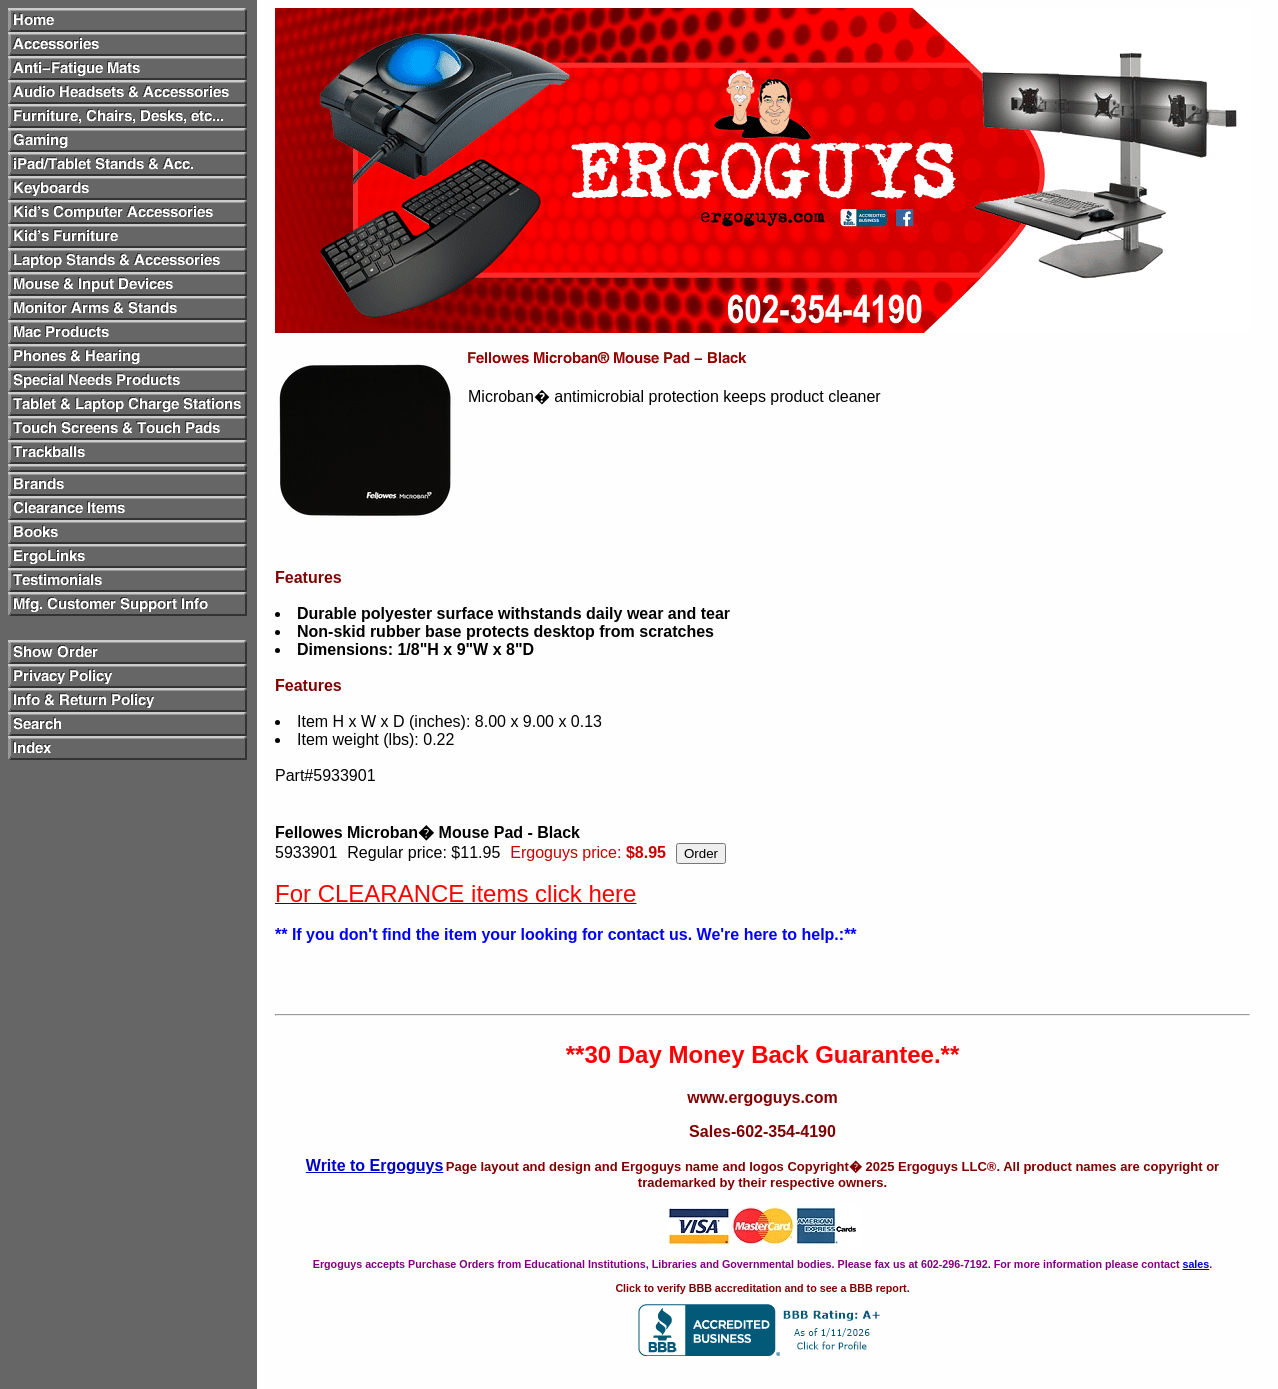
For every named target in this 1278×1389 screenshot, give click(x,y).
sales (1195, 1264)
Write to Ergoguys (375, 1165)
